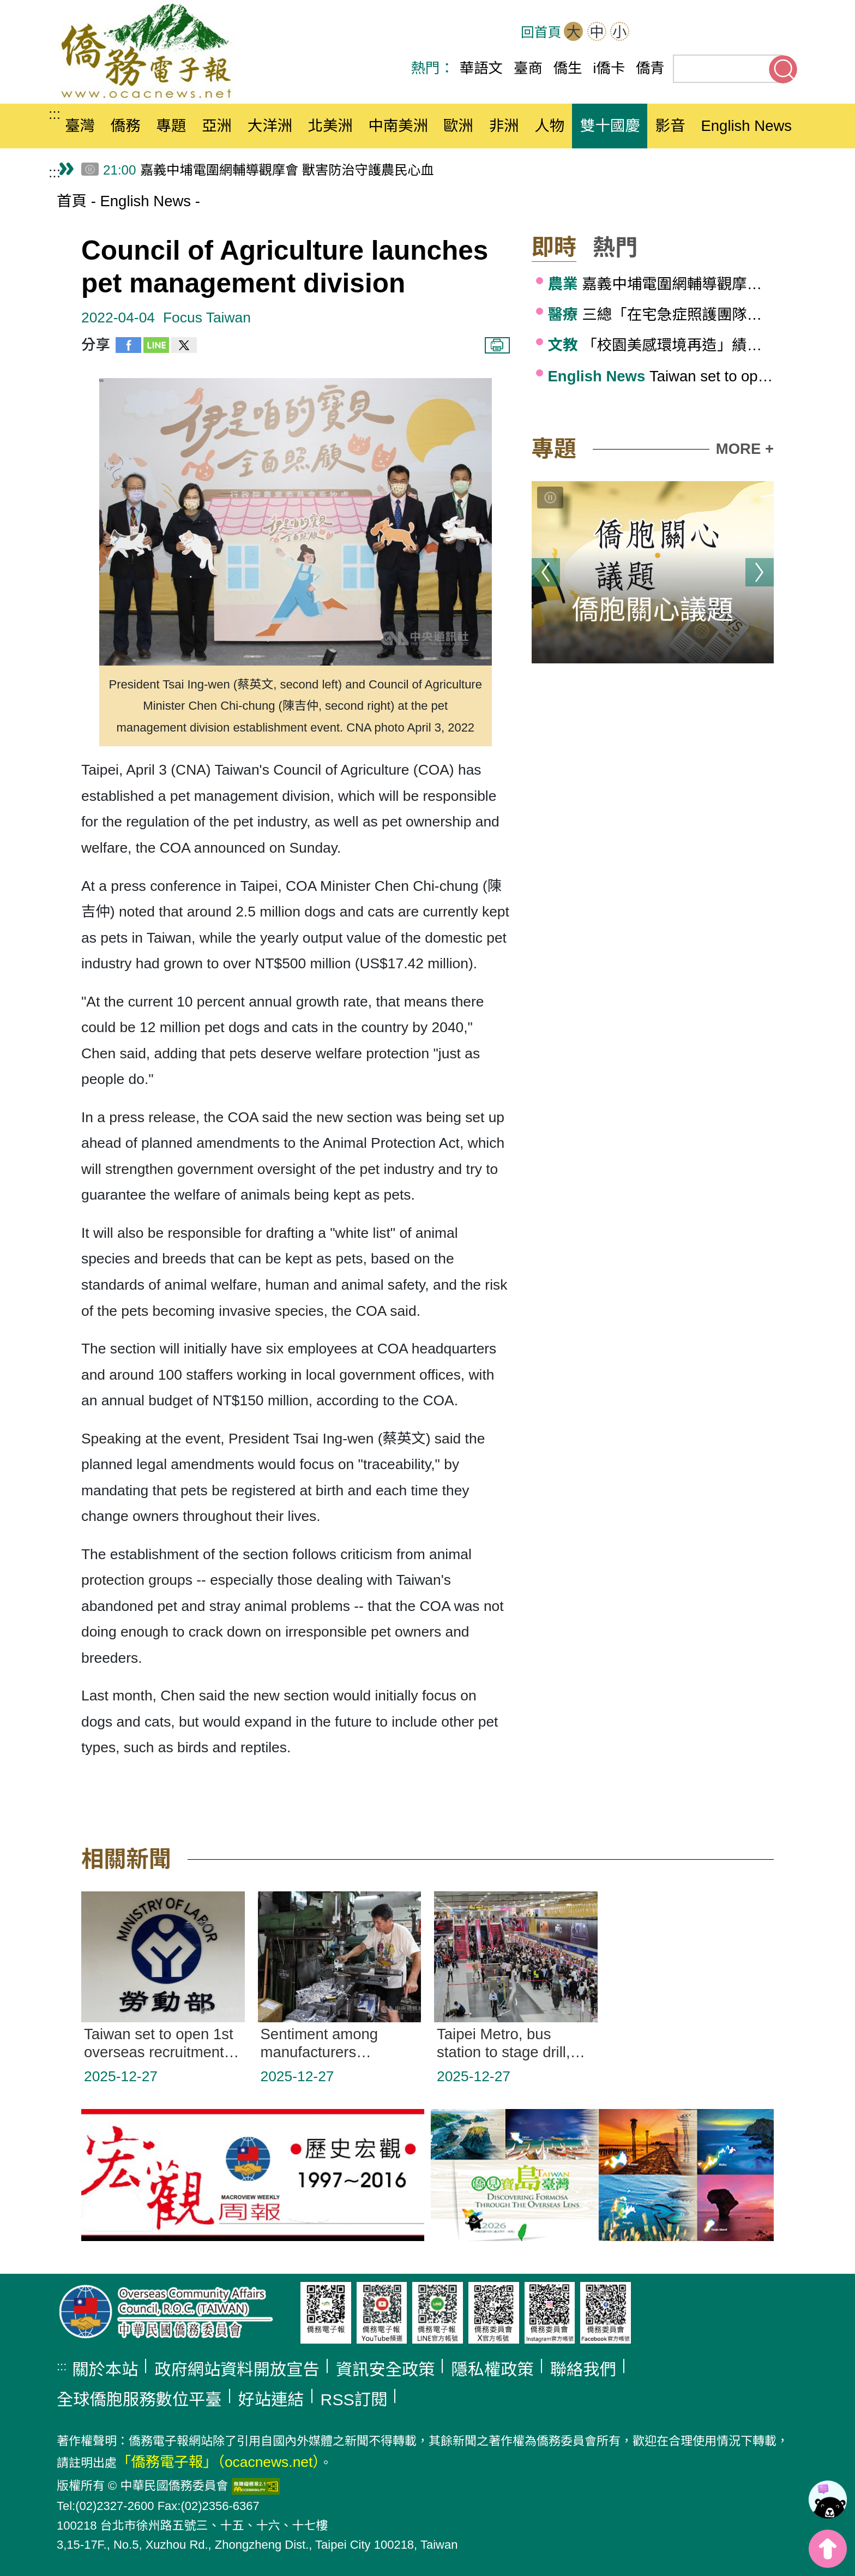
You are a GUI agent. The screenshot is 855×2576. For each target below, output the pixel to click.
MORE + (745, 448)
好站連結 (271, 2400)
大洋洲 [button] (270, 125)
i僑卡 (609, 68)
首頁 (72, 201)
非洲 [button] (504, 125)
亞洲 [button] (217, 125)
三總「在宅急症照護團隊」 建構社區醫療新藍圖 (661, 314)
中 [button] (596, 32)
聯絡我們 (583, 2370)
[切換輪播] (550, 497)
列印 (497, 345)
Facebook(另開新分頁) (716, 33)
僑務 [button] (126, 125)
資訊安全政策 (385, 2370)
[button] (562, 248)
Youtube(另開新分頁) (750, 33)
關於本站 (105, 2370)
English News (145, 201)
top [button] (828, 2549)
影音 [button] (670, 125)
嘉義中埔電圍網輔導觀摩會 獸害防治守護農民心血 (661, 283)
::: (55, 114)
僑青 (650, 68)
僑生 (567, 68)
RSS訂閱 (354, 2400)
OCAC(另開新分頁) (683, 33)
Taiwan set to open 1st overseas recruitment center (661, 376)
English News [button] (746, 125)
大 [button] (574, 32)
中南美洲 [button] (398, 125)
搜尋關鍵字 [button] (783, 69)
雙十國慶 (610, 125)
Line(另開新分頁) (784, 33)
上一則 (546, 572)
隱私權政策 (492, 2370)
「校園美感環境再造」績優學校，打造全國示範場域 (661, 345)
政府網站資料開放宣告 (237, 2370)
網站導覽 (649, 33)
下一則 (759, 572)
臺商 (528, 68)
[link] (828, 2500)
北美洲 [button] (330, 125)
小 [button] (619, 32)
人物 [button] (549, 125)
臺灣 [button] (80, 125)
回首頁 (541, 32)
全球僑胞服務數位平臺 (139, 2400)
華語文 (481, 68)
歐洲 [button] (458, 125)
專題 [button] (171, 125)
